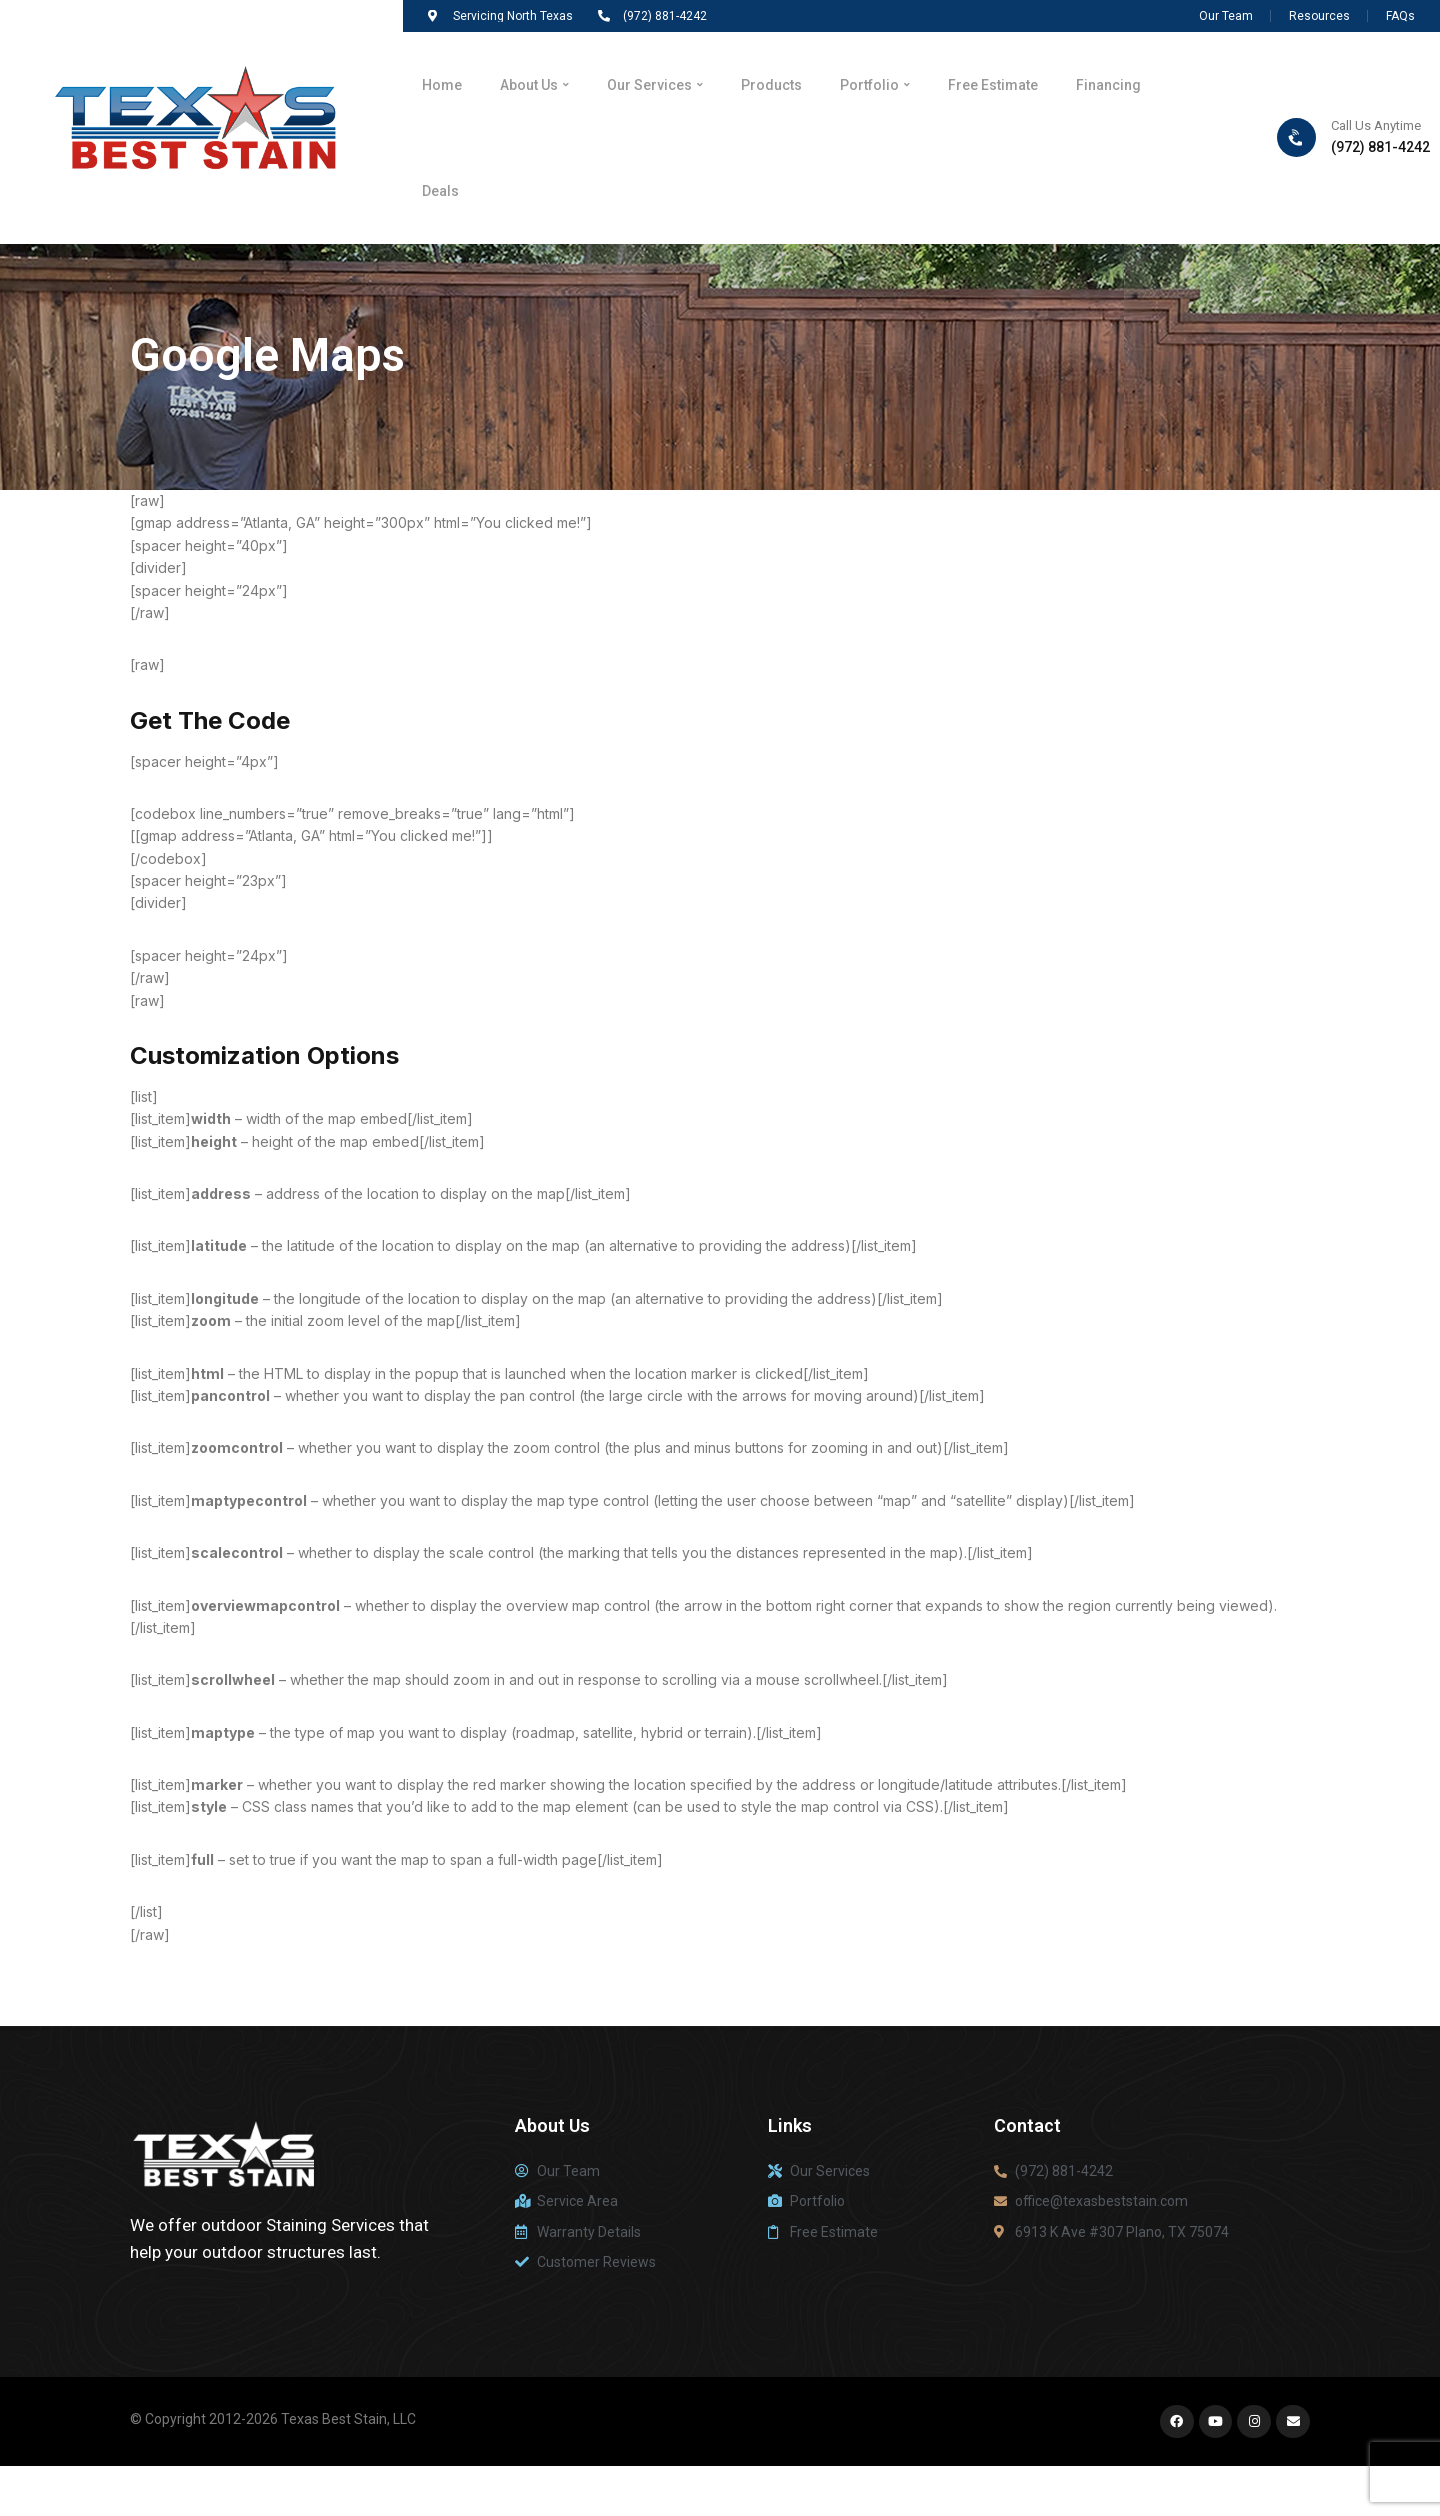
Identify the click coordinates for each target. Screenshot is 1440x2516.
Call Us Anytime (1376, 149)
